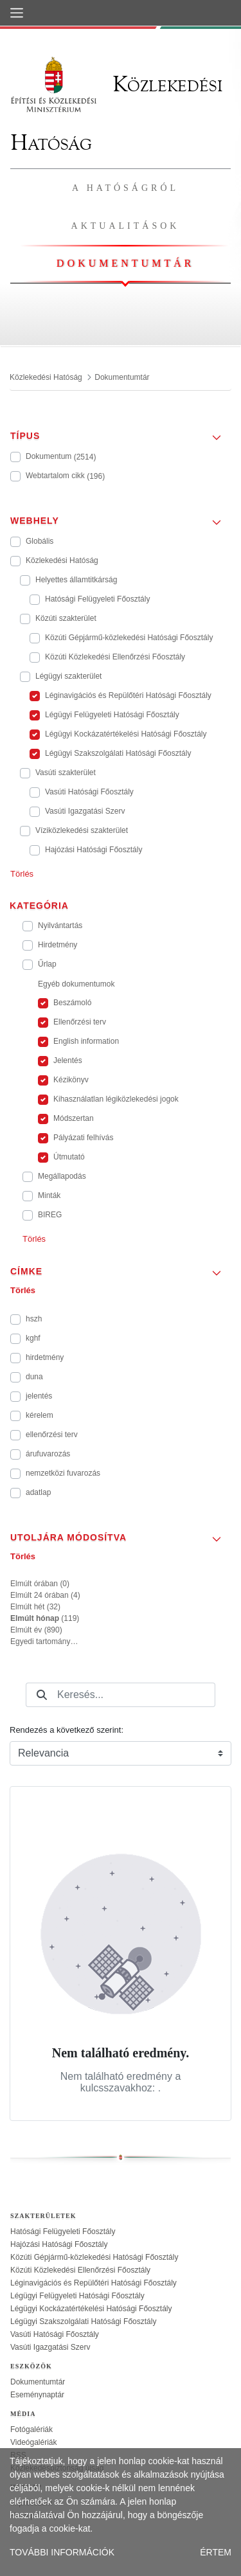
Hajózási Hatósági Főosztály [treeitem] (58, 2244)
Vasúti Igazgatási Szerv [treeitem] (50, 2347)
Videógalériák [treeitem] (33, 2442)
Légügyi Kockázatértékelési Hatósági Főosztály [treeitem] (91, 2308)
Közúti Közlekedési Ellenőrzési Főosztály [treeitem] (80, 2270)
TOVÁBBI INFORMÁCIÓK (62, 2552)
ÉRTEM (215, 2552)
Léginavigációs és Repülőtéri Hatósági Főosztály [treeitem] (93, 2282)
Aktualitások (125, 226)
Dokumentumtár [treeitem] (37, 2381)
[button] (120, 432)
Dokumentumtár (125, 263)
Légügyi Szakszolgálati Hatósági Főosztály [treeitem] (83, 2321)
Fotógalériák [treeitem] (31, 2429)
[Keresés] (41, 1695)
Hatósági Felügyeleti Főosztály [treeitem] (62, 2231)
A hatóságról (125, 188)
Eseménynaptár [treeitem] (37, 2394)
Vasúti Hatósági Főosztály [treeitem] (54, 2334)
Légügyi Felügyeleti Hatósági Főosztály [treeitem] (77, 2295)
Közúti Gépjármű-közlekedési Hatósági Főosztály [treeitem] (94, 2257)
